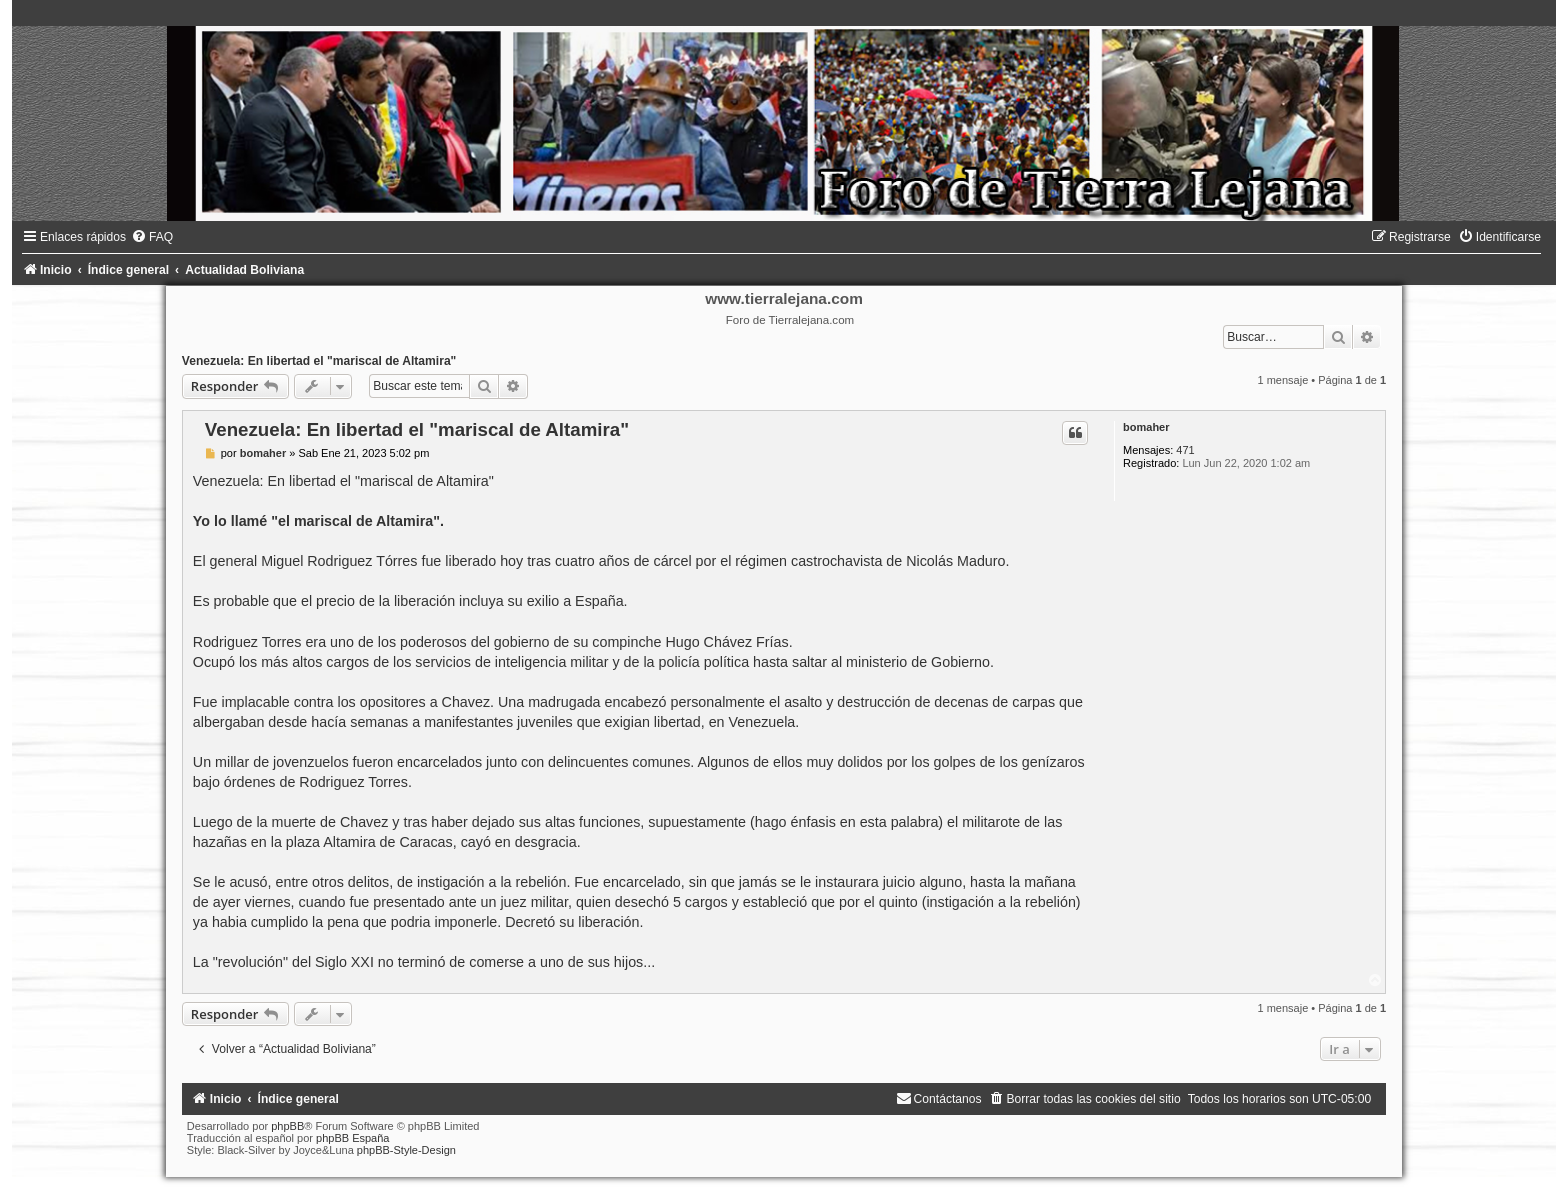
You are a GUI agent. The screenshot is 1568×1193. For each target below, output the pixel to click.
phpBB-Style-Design (406, 1150)
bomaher (1146, 427)
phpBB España (352, 1138)
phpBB (287, 1126)
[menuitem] (152, 237)
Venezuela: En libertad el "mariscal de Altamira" (319, 361)
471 (1185, 450)
